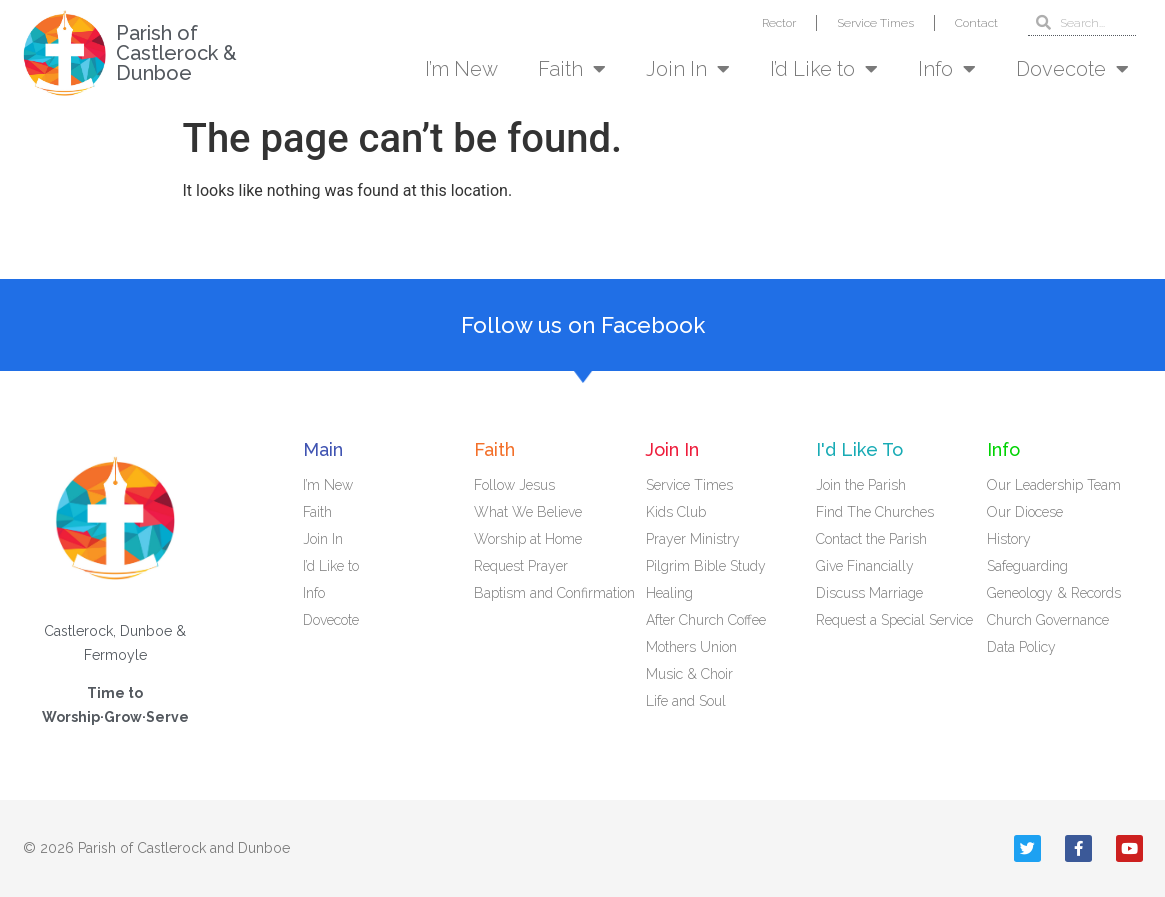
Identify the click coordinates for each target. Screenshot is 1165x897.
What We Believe (528, 512)
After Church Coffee (706, 620)
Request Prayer (521, 566)
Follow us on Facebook (583, 325)
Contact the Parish (871, 539)
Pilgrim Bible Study (706, 566)
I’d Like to (824, 69)
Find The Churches (875, 512)
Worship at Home (528, 539)
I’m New (461, 69)
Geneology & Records (1054, 593)
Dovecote (1072, 69)
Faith (572, 69)
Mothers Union (691, 647)
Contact (976, 23)
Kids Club (676, 512)
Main (323, 449)
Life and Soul (686, 701)
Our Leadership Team (1054, 485)
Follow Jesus (514, 485)
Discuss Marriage (869, 593)
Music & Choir (689, 674)
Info (947, 69)
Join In (688, 69)
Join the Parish (861, 485)
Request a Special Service (894, 620)
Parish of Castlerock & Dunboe (176, 53)
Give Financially (865, 566)
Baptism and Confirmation (554, 593)
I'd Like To (859, 449)
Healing (669, 593)
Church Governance (1048, 620)
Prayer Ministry (693, 539)
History (1009, 539)
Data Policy (1021, 647)
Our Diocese (1025, 512)
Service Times (875, 23)
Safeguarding (1027, 566)
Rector (779, 23)
